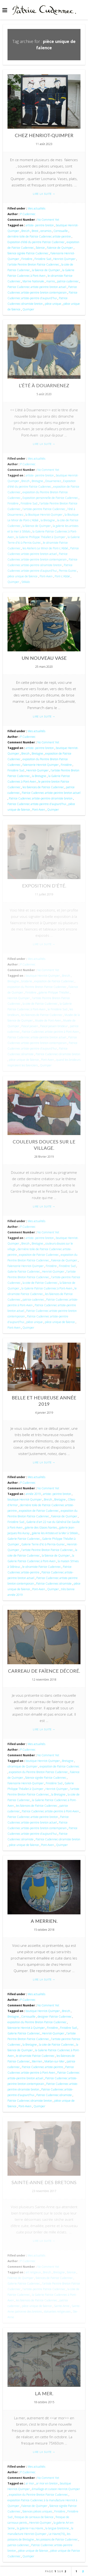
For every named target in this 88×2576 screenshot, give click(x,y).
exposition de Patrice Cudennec (39, 1255)
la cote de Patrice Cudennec (40, 1283)
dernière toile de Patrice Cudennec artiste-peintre (39, 236)
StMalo (25, 582)
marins (50, 281)
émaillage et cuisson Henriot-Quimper (56, 2489)
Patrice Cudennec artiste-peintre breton (33, 1817)
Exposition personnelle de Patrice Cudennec (50, 498)
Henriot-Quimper (64, 259)
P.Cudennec (27, 214)
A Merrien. (44, 1921)
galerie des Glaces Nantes (41, 1527)
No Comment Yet (48, 220)
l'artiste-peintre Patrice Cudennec (44, 509)
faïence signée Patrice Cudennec (28, 253)
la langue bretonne (57, 2528)
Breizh (25, 231)
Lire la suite (44, 193)
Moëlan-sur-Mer (54, 2061)
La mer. (44, 2393)
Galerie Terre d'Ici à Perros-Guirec (43, 1544)
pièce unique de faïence (23, 576)
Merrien (37, 2061)
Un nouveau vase (44, 658)
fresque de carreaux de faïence (34, 2517)
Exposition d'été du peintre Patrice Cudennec (36, 242)
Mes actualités (36, 208)
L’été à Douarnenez (44, 385)
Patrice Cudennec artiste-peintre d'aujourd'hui (37, 804)
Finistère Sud (42, 259)
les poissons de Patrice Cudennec (57, 2539)
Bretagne (37, 481)
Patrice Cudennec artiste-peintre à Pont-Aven (50, 1811)
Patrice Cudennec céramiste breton (58, 1839)
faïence (40, 248)
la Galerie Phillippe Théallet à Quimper (40, 537)
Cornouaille (61, 231)
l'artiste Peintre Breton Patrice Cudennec (33, 264)
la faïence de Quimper (46, 270)
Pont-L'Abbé (62, 576)
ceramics (45, 231)
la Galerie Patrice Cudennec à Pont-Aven (46, 1288)
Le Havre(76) (57, 2534)
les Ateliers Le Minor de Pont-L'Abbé (45, 548)
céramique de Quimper (23, 1766)
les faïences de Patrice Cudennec (43, 787)
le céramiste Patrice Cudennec (41, 1567)
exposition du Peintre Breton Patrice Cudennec (38, 1772)
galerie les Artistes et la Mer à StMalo (55, 1533)
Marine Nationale (33, 281)
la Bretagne (48, 520)
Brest (35, 231)
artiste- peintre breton (40, 225)
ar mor (30, 2483)
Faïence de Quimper (60, 248)
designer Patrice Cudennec (55, 2017)
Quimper (28, 309)
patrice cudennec (68, 281)
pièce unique (53, 304)
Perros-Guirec (68, 571)
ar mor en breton (47, 2483)
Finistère (26, 259)
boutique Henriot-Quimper (25, 1499)
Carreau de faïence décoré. (44, 1671)
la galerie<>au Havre (30, 2528)
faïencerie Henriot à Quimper (26, 2028)
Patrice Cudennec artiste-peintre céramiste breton (41, 798)
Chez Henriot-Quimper (44, 135)
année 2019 (33, 1494)
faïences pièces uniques (37, 2511)
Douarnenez (53, 481)
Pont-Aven (46, 576)
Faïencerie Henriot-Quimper (41, 765)
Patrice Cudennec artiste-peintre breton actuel (37, 287)
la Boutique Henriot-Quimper (43, 515)
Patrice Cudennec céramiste (54, 1584)
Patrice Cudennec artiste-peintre (42, 2067)
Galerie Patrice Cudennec (24, 1272)
